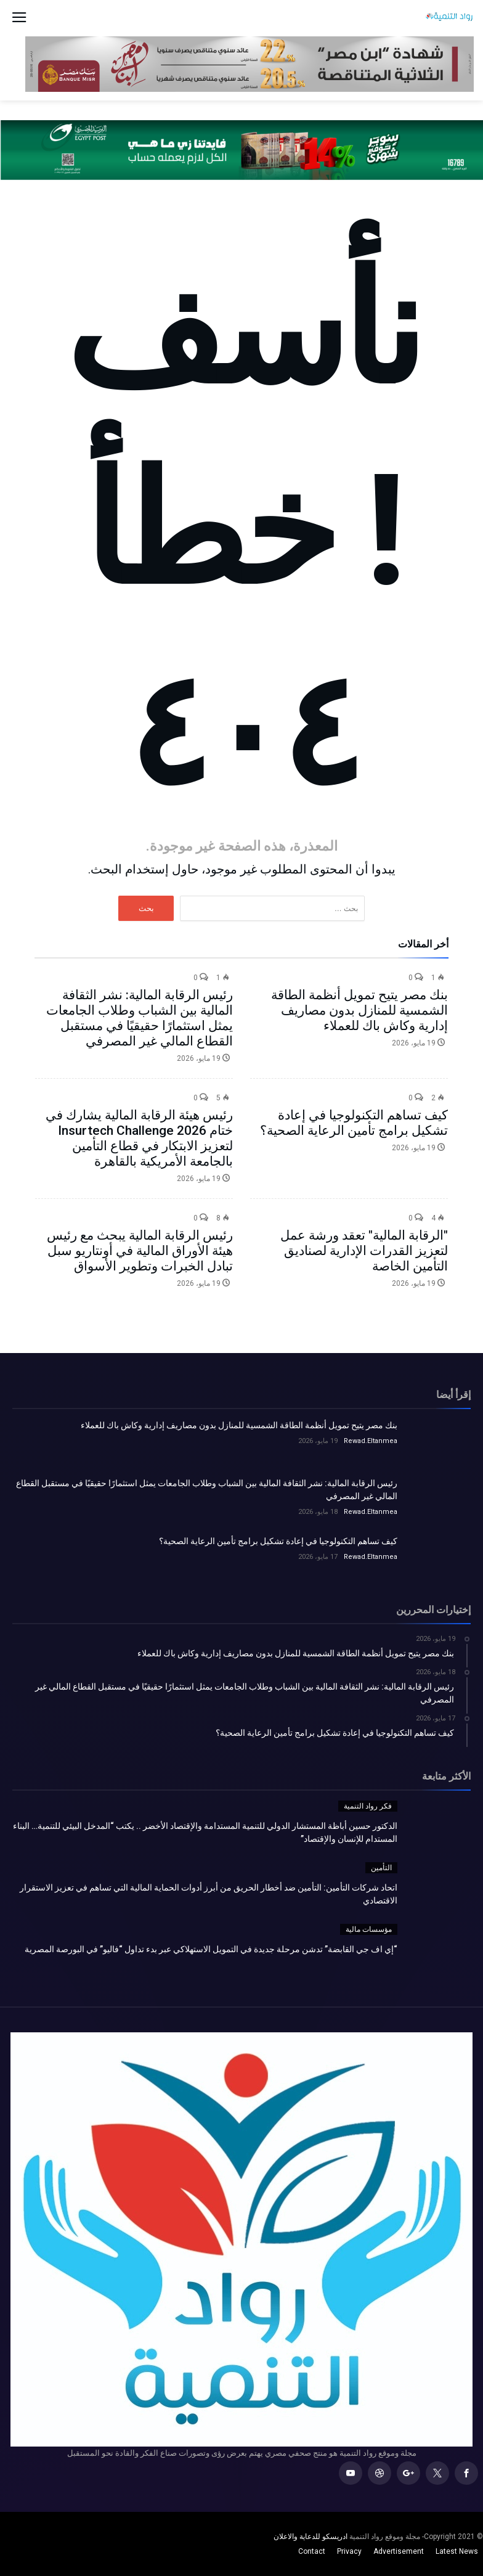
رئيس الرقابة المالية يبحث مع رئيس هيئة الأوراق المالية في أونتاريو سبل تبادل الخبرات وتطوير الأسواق (140, 1251)
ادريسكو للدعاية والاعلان (310, 2536)
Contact (311, 2551)
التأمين (381, 1867)
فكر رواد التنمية (368, 1806)
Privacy (349, 2551)
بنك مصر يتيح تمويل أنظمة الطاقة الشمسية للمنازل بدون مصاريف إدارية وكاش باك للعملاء (359, 1010)
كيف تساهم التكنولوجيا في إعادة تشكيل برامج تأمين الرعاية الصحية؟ (354, 1123)
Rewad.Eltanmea (370, 1441)
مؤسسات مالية (369, 1929)
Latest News (457, 2551)
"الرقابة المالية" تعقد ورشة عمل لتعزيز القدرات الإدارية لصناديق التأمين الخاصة (364, 1251)
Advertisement (398, 2551)
